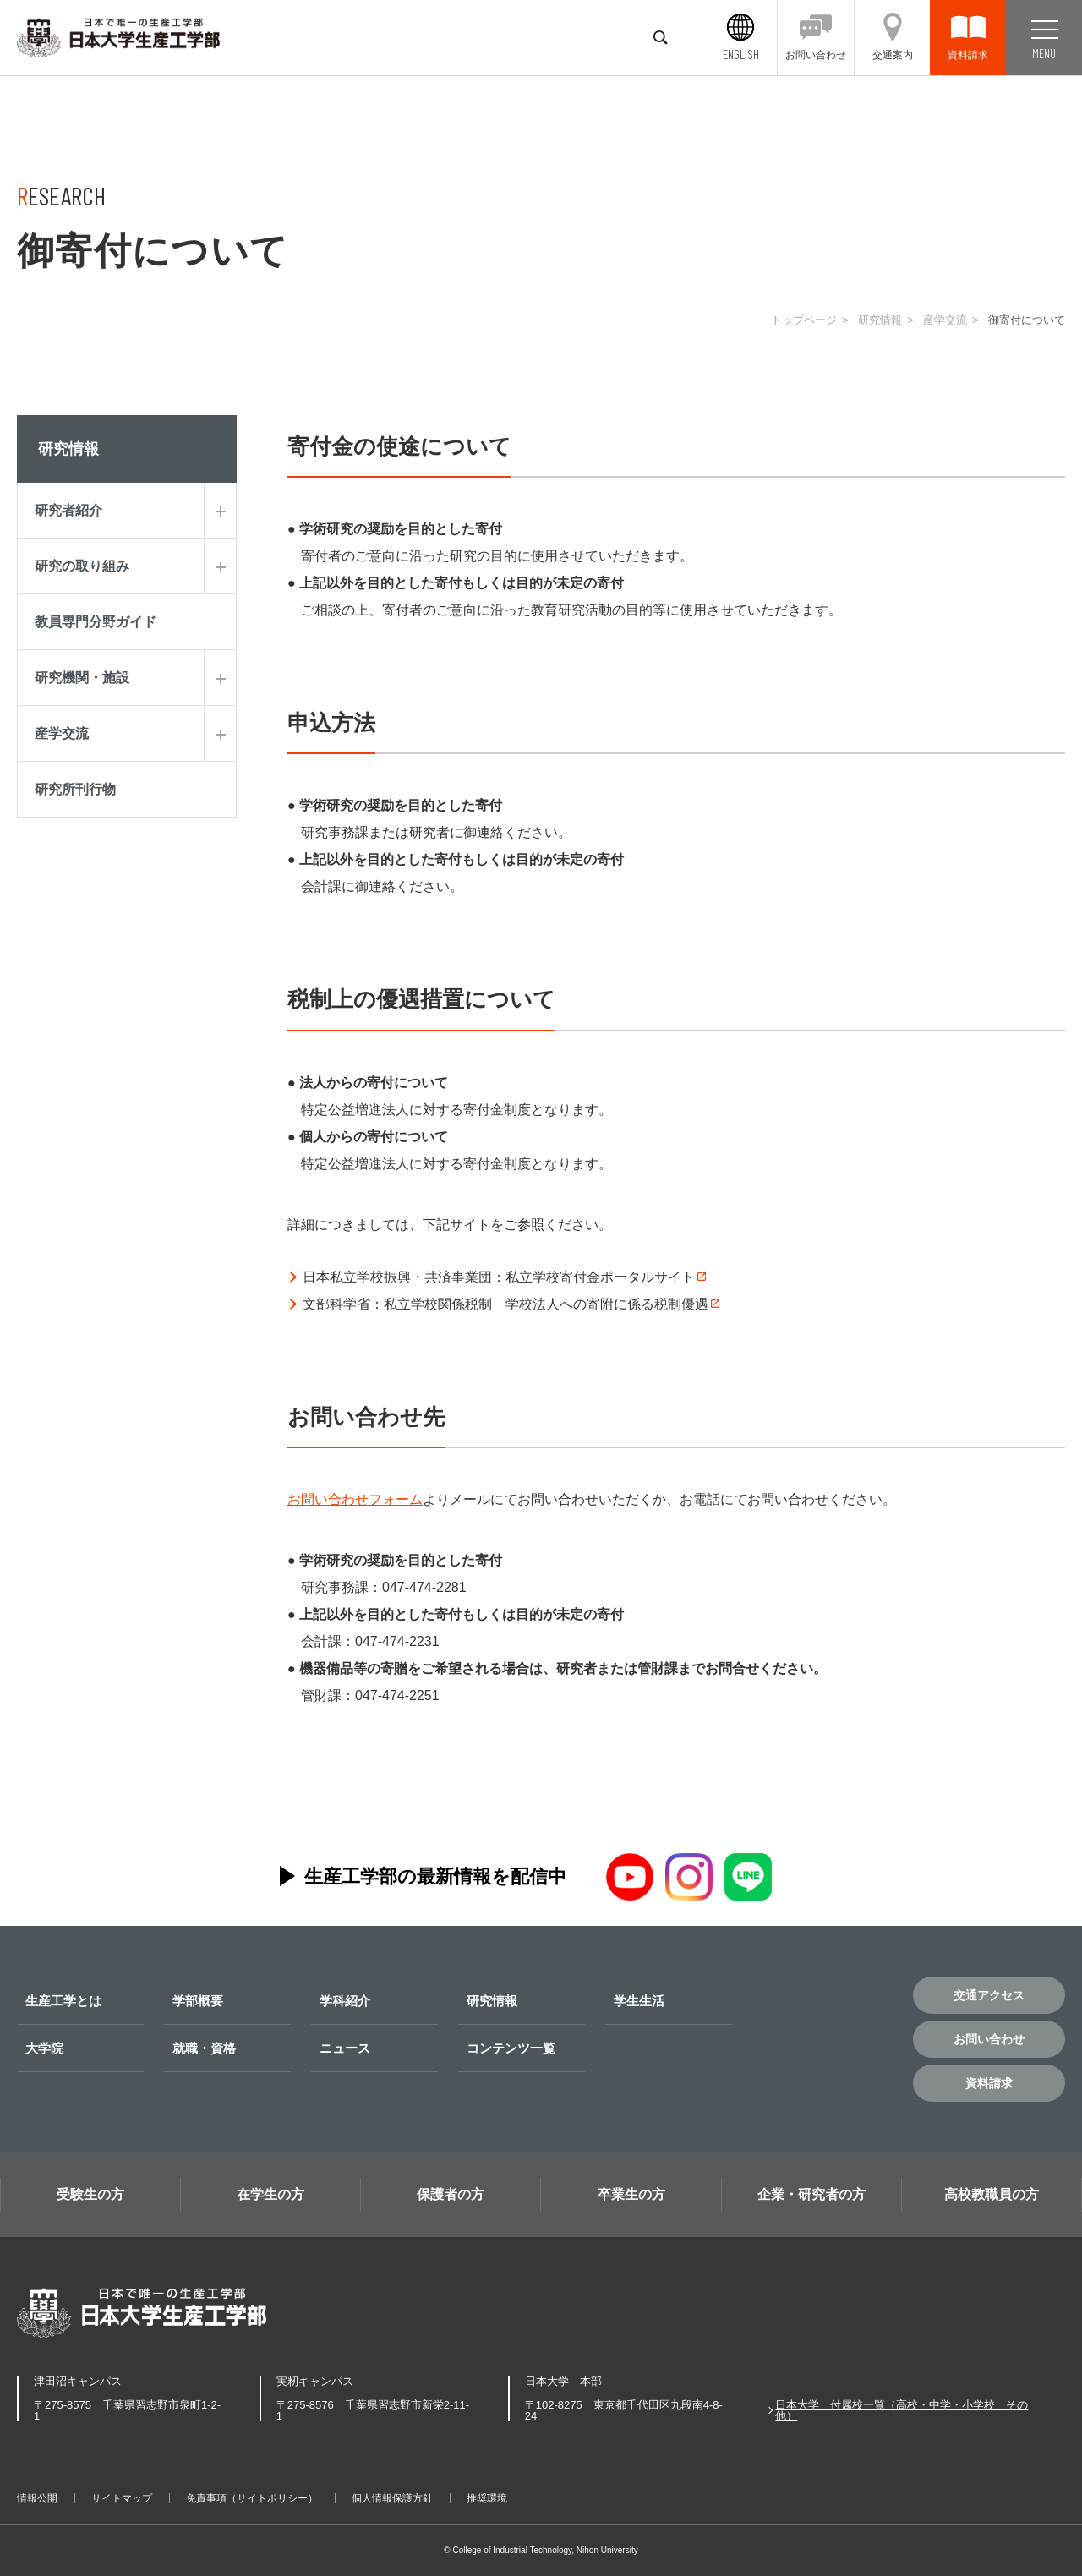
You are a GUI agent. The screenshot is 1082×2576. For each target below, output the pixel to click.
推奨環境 (487, 2498)
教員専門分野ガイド (95, 622)
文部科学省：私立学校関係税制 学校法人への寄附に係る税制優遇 (511, 1304)
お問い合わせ (989, 2039)
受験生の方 (90, 2194)
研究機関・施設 (82, 677)
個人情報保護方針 (392, 2498)
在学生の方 (270, 2194)
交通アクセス (989, 1995)
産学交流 (945, 320)
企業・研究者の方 (811, 2194)
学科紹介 (345, 2001)
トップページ (804, 320)
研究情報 (880, 320)
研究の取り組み (82, 566)
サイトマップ (121, 2498)
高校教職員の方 (991, 2194)
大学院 (44, 2048)
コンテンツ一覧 (511, 2048)
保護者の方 (450, 2194)
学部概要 (197, 2001)
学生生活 (639, 2001)
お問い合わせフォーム (355, 1499)
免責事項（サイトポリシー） (252, 2498)
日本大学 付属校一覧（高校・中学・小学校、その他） (901, 2410)
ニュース (345, 2048)
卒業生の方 (631, 2194)
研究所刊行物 (75, 789)
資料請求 (989, 2083)
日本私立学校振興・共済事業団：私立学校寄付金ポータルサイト (504, 1277)
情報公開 (37, 2498)
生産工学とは (63, 2001)
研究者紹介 (68, 510)
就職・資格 (204, 2048)
